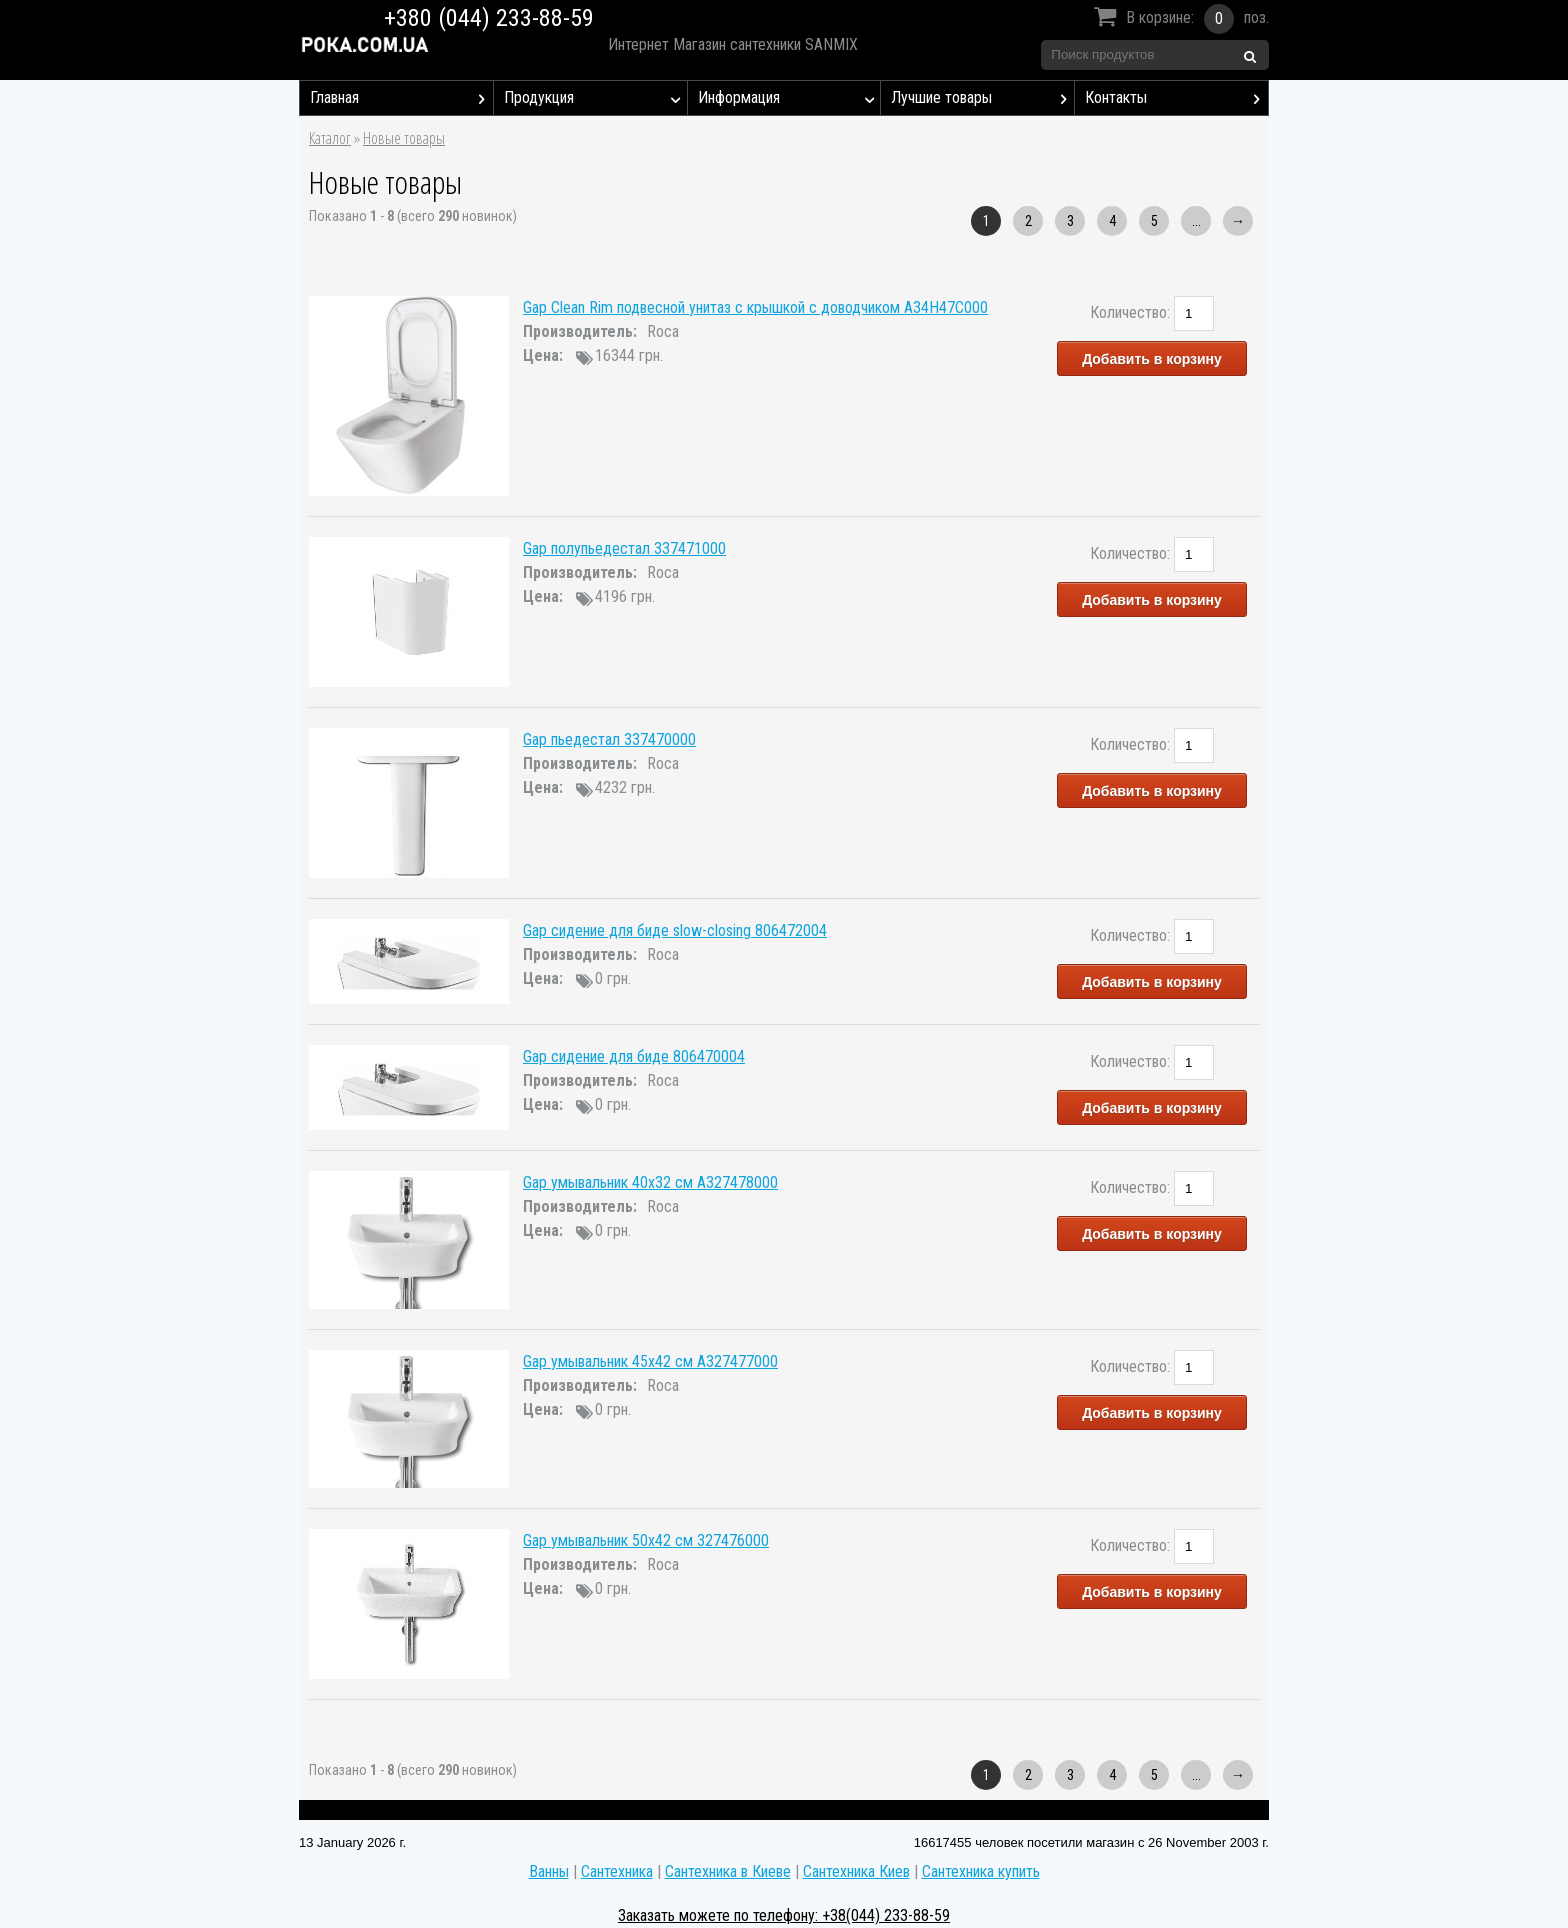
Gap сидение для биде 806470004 (634, 1056)
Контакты (1176, 98)
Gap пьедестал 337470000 (609, 739)
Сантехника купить (981, 1871)
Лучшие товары (982, 98)
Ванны (549, 1871)
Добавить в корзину (1152, 359)
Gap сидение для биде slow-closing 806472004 (675, 930)
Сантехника (617, 1871)
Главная (401, 98)
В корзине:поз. (1178, 19)
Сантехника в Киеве (728, 1871)
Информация (789, 98)
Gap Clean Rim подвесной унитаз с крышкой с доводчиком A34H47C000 (755, 307)
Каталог (330, 138)
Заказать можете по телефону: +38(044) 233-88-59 (784, 1915)
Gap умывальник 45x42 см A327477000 (650, 1361)
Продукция (595, 98)
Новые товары (404, 138)
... (1196, 221)
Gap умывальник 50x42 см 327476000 (646, 1540)
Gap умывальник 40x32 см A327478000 (650, 1182)
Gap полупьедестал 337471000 (624, 548)
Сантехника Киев (856, 1871)
